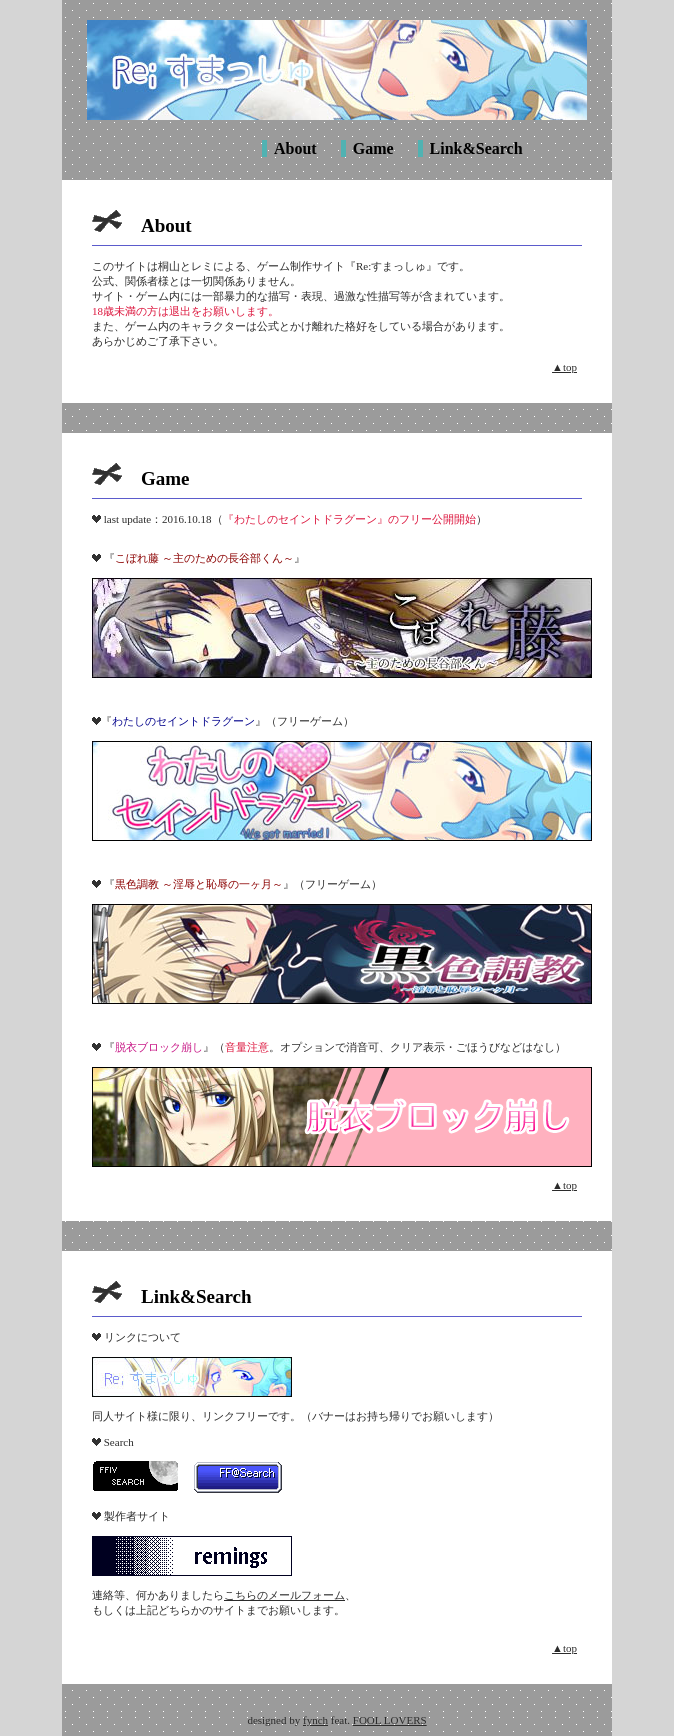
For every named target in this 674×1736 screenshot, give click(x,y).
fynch (315, 1720)
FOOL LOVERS (390, 1720)
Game (373, 148)
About (295, 148)
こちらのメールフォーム (284, 1595)
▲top (564, 367)
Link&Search (476, 148)
